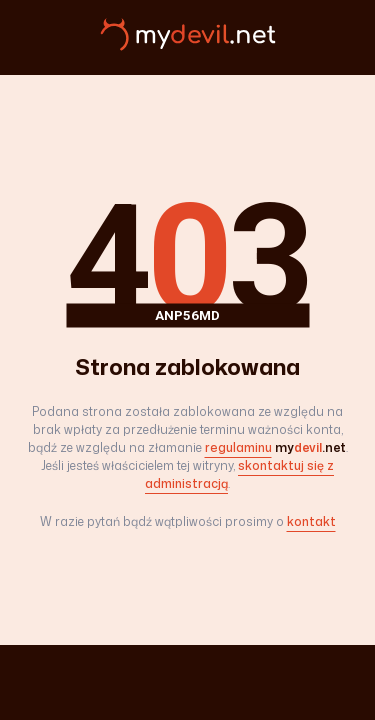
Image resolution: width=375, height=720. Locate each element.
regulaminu (238, 447)
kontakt (311, 521)
